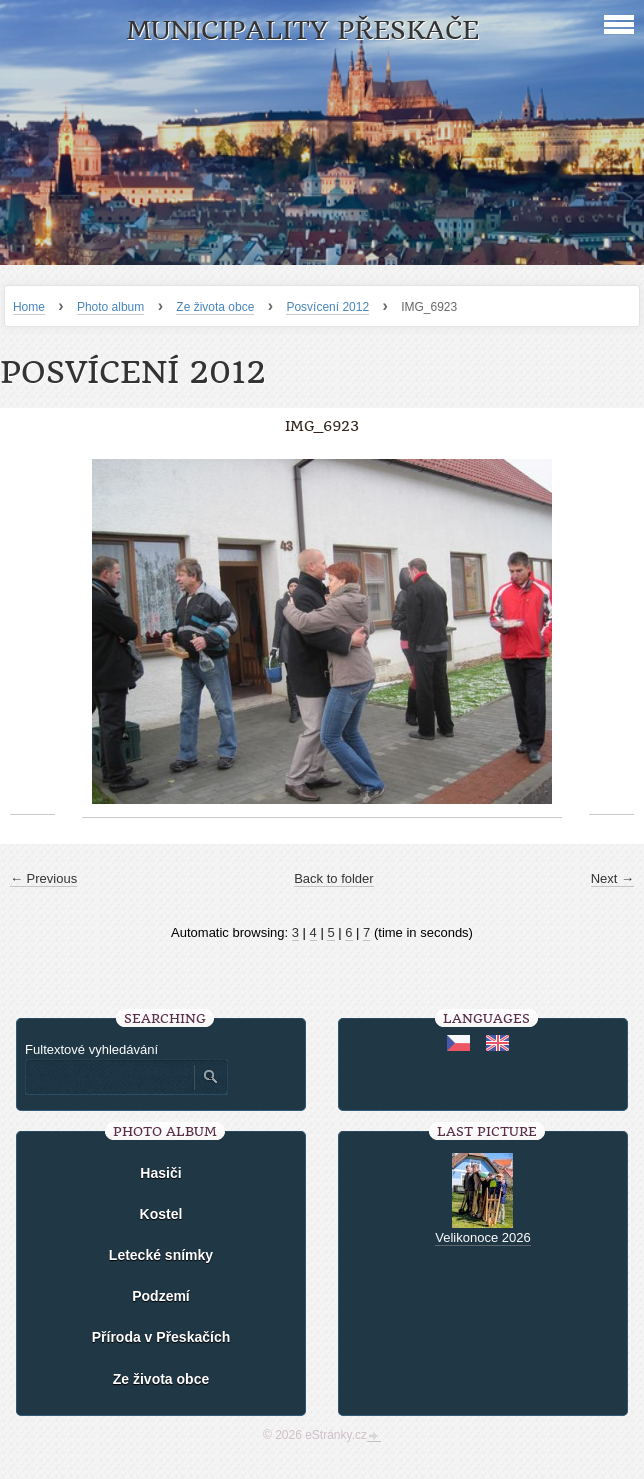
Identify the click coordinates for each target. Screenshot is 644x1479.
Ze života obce (215, 307)
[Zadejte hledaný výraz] (109, 1077)
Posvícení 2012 (327, 307)
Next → (612, 878)
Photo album (110, 307)
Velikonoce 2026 (482, 1237)
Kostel (161, 1214)
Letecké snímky (161, 1255)
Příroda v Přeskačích (161, 1337)
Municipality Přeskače (302, 30)
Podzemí (161, 1296)
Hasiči (160, 1173)
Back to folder (334, 878)
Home (29, 307)
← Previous (43, 878)
